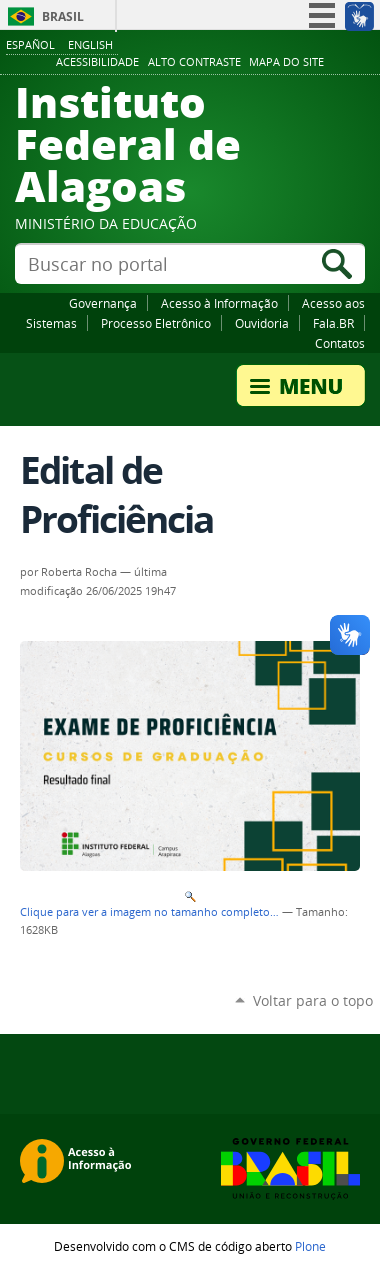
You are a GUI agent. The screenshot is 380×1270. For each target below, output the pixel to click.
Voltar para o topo (313, 1000)
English (90, 44)
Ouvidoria (262, 323)
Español (30, 44)
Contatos (340, 343)
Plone (310, 1246)
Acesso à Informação (219, 303)
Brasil (63, 16)
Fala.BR (333, 323)
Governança (103, 303)
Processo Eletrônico (156, 323)
